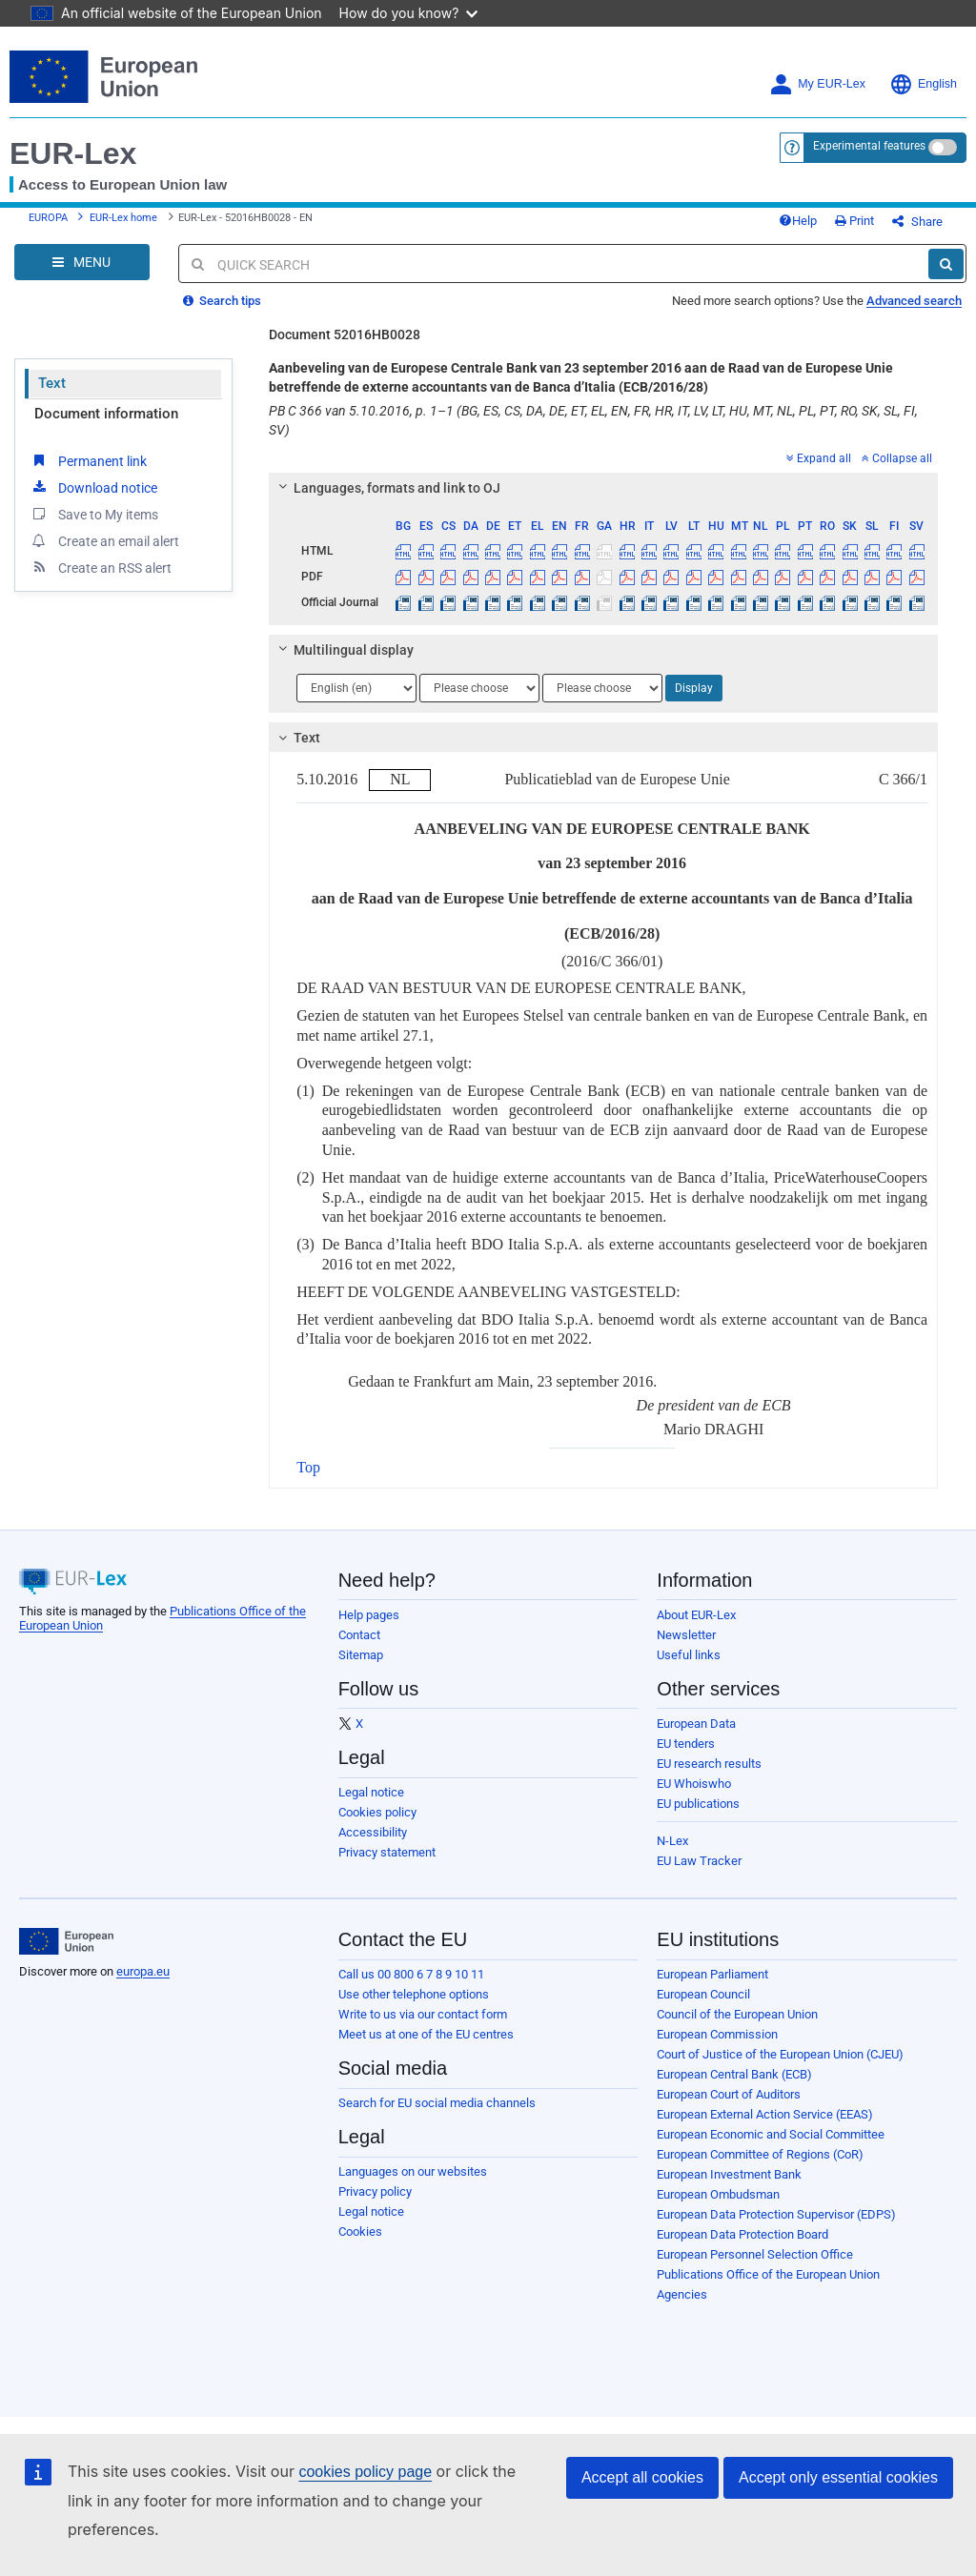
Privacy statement (387, 1852)
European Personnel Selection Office (755, 2254)
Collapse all (897, 458)
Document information (106, 413)
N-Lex (672, 1841)
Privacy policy (375, 2191)
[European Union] (66, 1941)
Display (694, 688)
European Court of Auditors (729, 2094)
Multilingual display (344, 650)
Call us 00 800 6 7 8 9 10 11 (411, 1974)
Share (917, 221)
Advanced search (914, 301)
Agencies (682, 2294)
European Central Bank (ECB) (734, 2074)
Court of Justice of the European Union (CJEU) (780, 2054)
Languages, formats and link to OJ (387, 488)
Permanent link (88, 460)
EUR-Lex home (123, 218)
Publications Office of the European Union (768, 2274)
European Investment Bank (729, 2174)
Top (308, 1467)
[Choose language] (356, 688)
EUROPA (48, 218)
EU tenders (686, 1743)
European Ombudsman (718, 2194)
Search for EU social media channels (437, 2103)
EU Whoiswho (694, 1783)
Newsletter (686, 1635)
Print (854, 220)
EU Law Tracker (699, 1861)
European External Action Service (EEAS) (765, 2114)
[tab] (603, 488)
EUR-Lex (73, 153)
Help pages (368, 1615)
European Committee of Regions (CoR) (760, 2154)
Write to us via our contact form (422, 2014)
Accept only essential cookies (838, 2477)
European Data (696, 1723)
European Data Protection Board (742, 2234)
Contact (359, 1635)
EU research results (709, 1763)
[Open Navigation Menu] (82, 262)
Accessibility (372, 1832)
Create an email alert (104, 540)
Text (52, 383)
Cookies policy (377, 1812)
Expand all (818, 458)
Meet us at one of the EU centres (426, 2034)
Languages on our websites (412, 2171)
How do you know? (408, 13)
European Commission (717, 2034)
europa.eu (143, 1971)
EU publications (698, 1803)
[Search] (946, 264)
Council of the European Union (737, 2014)
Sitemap (360, 1655)
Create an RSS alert (101, 567)
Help (798, 220)
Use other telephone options (413, 1994)
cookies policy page (365, 2472)
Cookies (360, 2231)
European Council (703, 1994)
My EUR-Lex (817, 84)
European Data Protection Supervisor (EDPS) (776, 2214)
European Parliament (712, 1974)
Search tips (222, 301)
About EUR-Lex (696, 1615)
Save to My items (94, 513)
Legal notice (371, 1792)
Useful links (689, 1655)
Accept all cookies (642, 2477)
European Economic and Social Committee (770, 2134)
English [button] (923, 84)
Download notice (93, 487)
